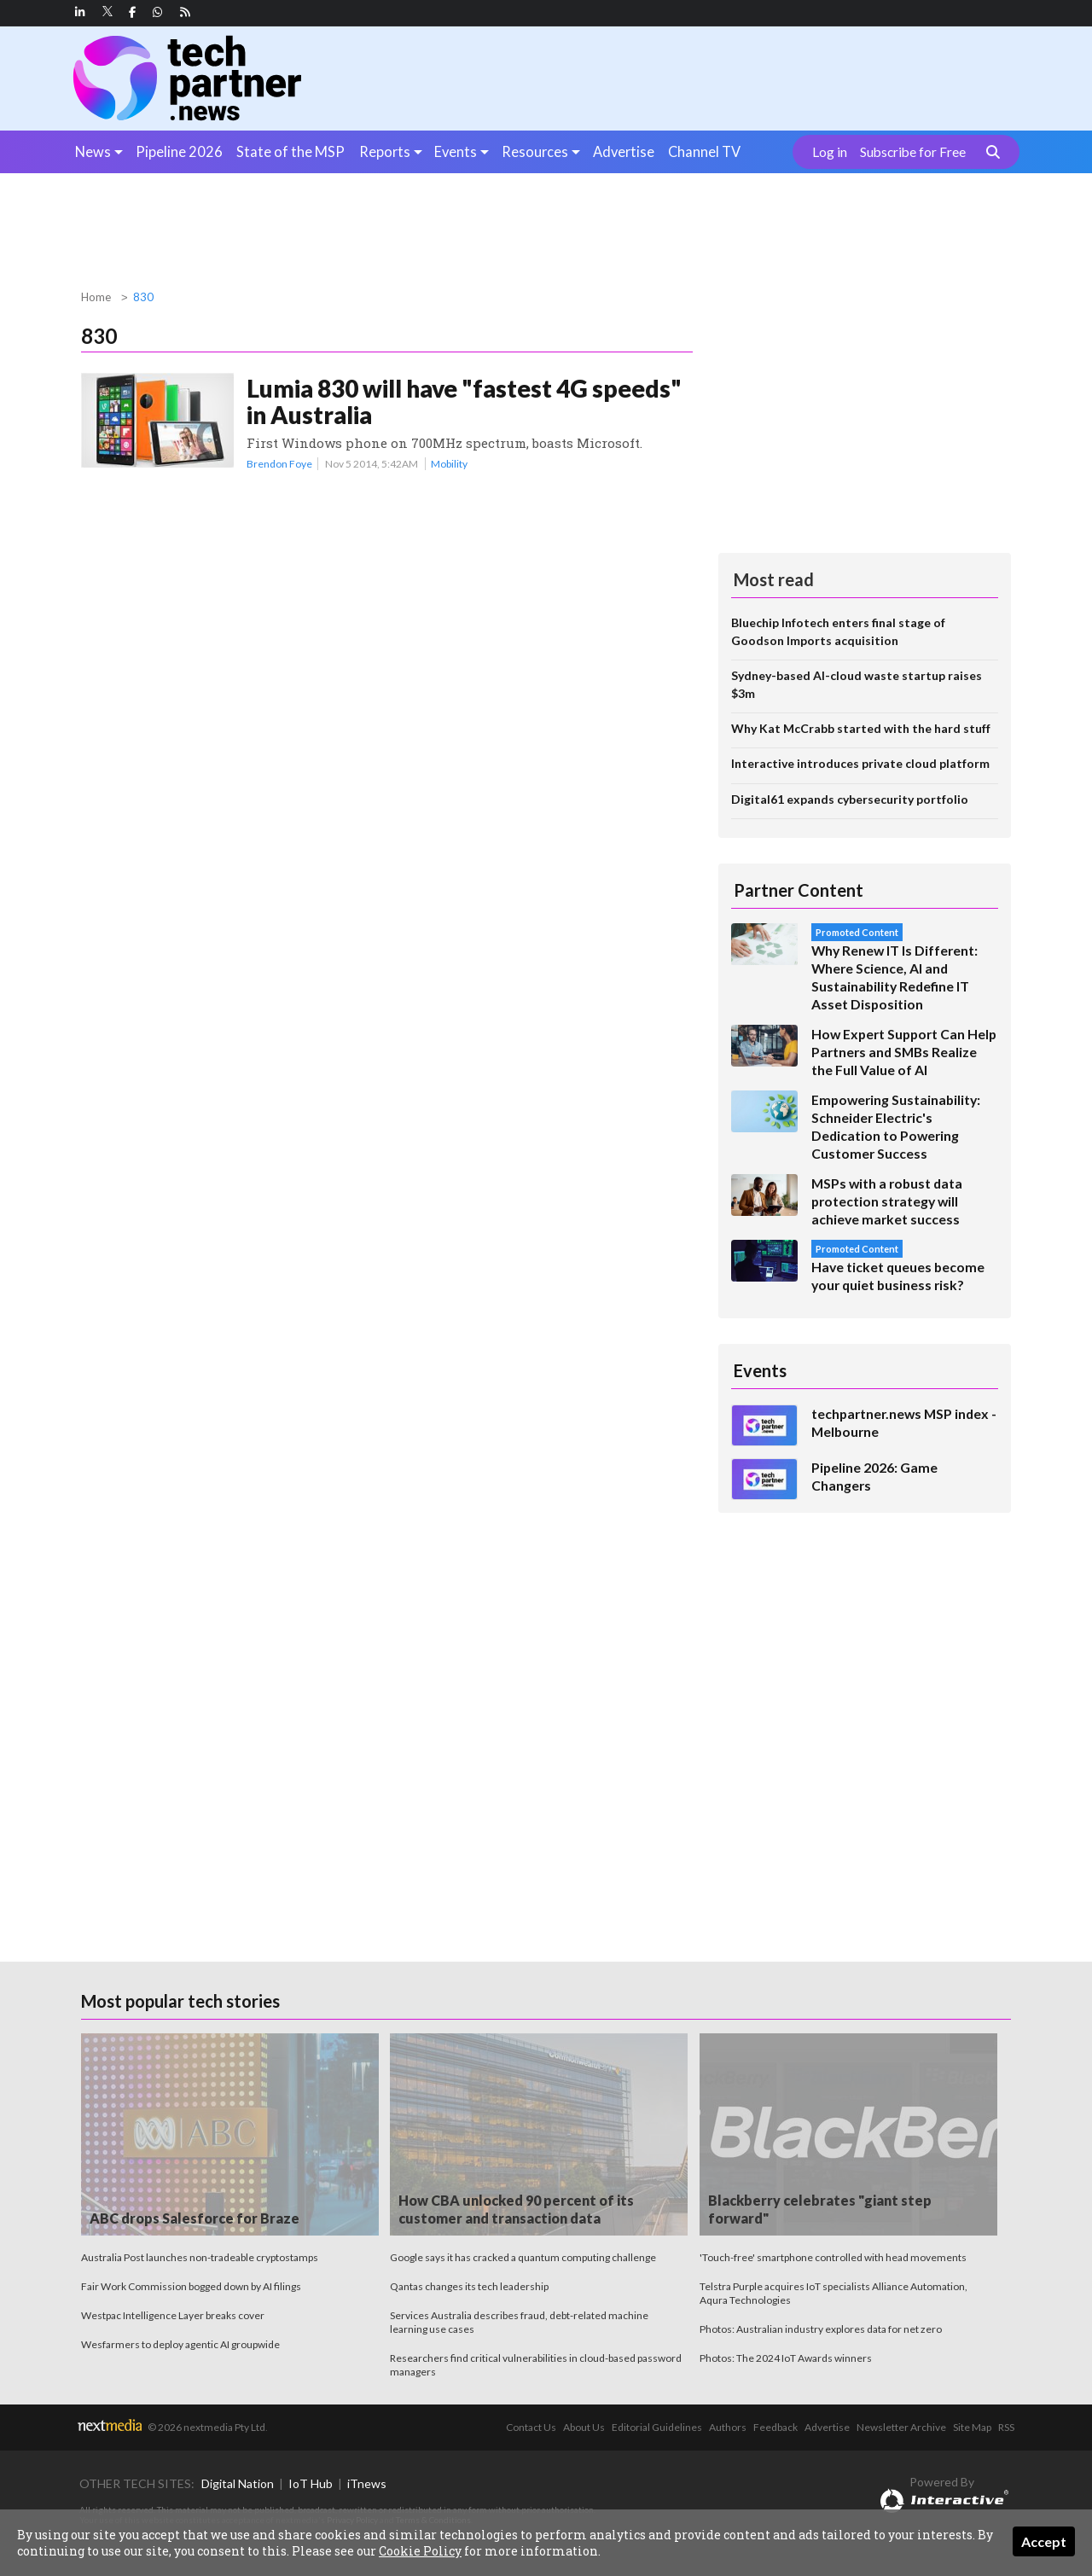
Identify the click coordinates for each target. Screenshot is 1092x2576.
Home (96, 297)
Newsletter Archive (901, 2427)
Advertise (623, 151)
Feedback (775, 2427)
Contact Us (531, 2427)
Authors (727, 2427)
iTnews (366, 2483)
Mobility (449, 463)
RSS (1006, 2427)
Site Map (972, 2427)
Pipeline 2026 (179, 151)
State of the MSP (290, 151)
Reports (384, 151)
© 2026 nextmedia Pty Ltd (206, 2427)
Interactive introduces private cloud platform (860, 763)
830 (143, 297)
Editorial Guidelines (657, 2427)
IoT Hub (310, 2483)
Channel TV (704, 151)
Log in (829, 152)
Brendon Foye (279, 463)
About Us (584, 2427)
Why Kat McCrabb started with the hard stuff (860, 728)
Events (455, 151)
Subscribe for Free (913, 152)
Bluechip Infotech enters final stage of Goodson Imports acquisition (838, 631)
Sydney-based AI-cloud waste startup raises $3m (856, 684)
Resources (535, 151)
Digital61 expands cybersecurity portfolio (849, 799)
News (93, 151)
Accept (1043, 2541)
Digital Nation (237, 2483)
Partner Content (798, 890)
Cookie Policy (420, 2551)
